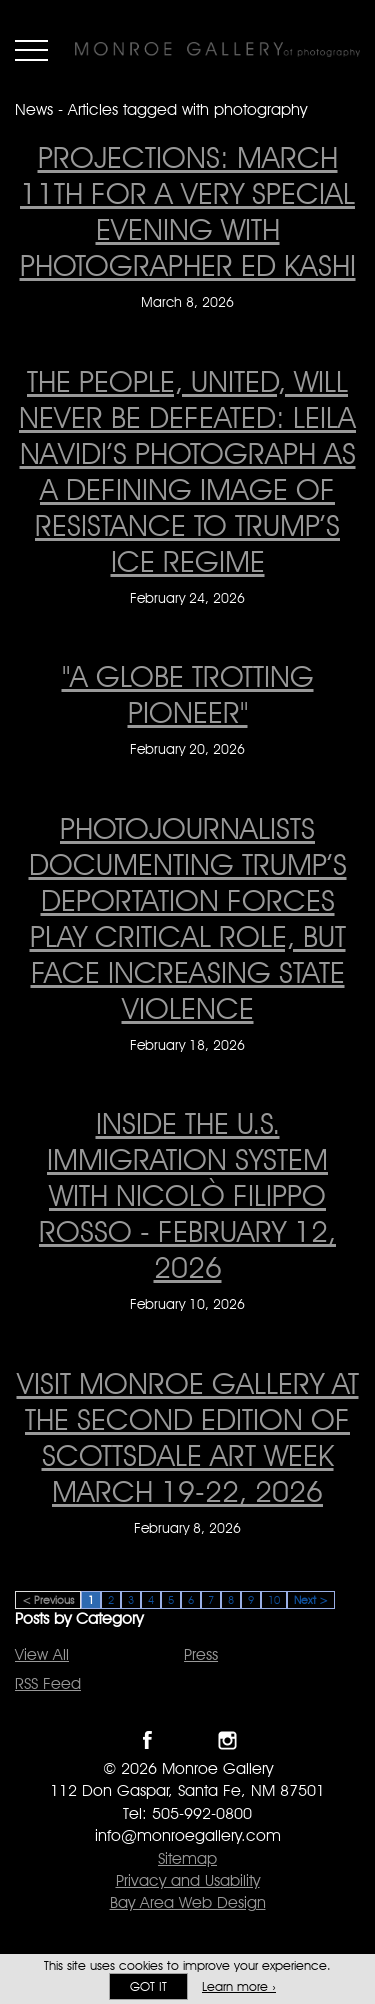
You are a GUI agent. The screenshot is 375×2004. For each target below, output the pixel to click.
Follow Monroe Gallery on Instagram (227, 1740)
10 (274, 1600)
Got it (148, 1986)
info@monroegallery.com (188, 1835)
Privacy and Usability (188, 1880)
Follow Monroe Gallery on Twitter (187, 1740)
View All (42, 1654)
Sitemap (187, 1858)
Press (201, 1654)
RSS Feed (48, 1683)
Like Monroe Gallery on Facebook (147, 1740)
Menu (31, 50)
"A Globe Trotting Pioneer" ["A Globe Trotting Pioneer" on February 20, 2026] (188, 694)
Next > (311, 1600)
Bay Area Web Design (188, 1902)
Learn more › (239, 1986)
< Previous (48, 1600)
